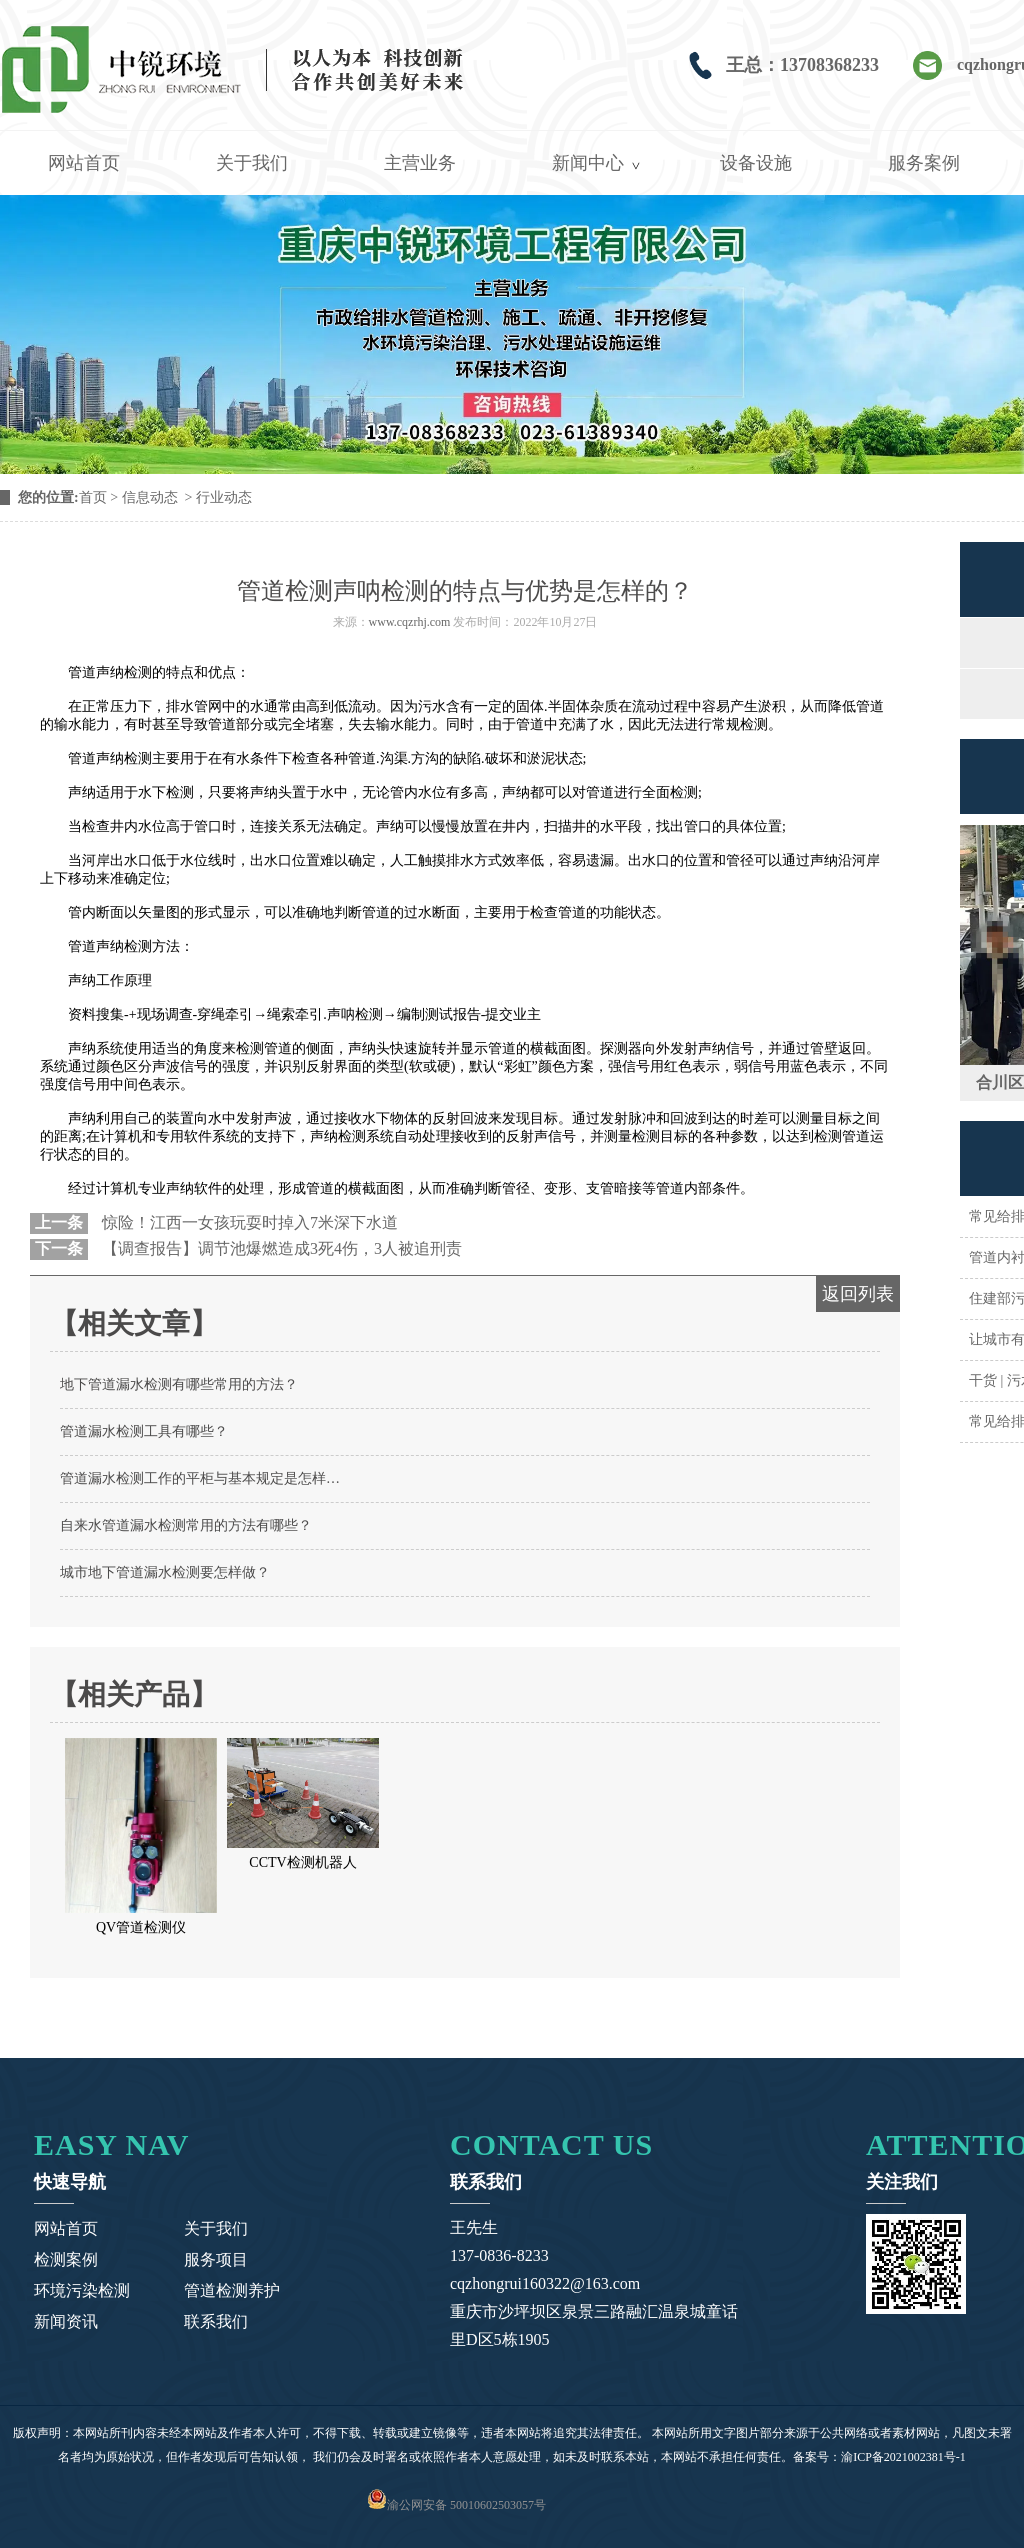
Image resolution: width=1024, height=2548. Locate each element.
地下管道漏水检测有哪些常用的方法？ (179, 1384)
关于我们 (252, 163)
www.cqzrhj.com (410, 622)
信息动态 (150, 497)
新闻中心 (588, 163)
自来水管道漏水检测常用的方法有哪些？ (186, 1525)
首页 (93, 497)
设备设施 (756, 163)
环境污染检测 (82, 2290)
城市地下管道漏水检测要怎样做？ (165, 1572)
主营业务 (420, 163)
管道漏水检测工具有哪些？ (144, 1431)
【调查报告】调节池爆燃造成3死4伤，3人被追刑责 (280, 1248)
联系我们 (216, 2321)
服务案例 (924, 163)
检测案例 (66, 2259)
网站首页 (84, 163)
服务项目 (216, 2259)
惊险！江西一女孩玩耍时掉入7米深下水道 (248, 1222)
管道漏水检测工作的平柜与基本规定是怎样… (200, 1478)
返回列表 (858, 1294)
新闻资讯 (66, 2321)
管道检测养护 (232, 2290)
